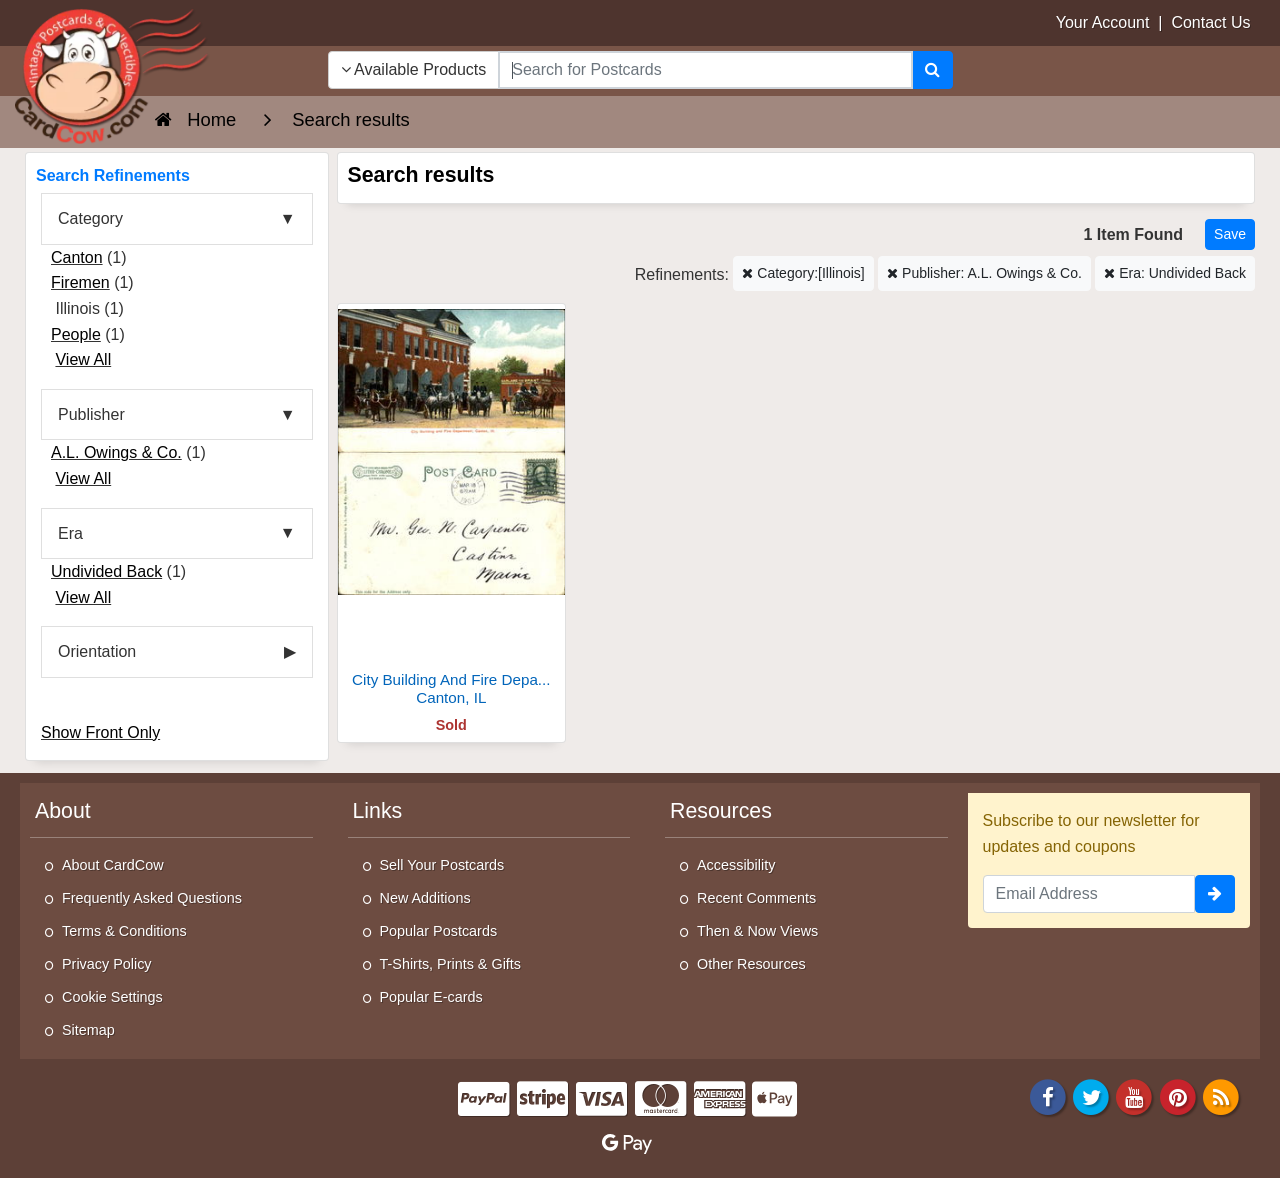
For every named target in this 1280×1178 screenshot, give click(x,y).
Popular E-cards (431, 997)
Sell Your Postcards (442, 865)
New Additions (425, 898)
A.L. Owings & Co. (116, 452)
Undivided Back (106, 571)
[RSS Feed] (1221, 1095)
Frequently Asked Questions (152, 898)
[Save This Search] (1230, 234)
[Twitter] (1091, 1095)
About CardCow (113, 865)
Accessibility (736, 865)
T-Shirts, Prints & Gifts (451, 964)
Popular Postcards (439, 931)
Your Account (1103, 22)
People (76, 334)
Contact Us (1210, 22)
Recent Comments (756, 898)
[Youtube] (1135, 1095)
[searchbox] (705, 70)
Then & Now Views (757, 931)
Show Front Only (100, 732)
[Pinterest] (1178, 1095)
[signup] (1215, 894)
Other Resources (751, 964)
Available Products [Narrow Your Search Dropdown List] (414, 69)
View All (83, 359)
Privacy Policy (107, 964)
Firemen (80, 282)
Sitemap (88, 1030)
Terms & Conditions (124, 931)
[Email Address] (1089, 894)
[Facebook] (1048, 1095)
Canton (77, 257)
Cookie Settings (112, 997)
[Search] (932, 70)
